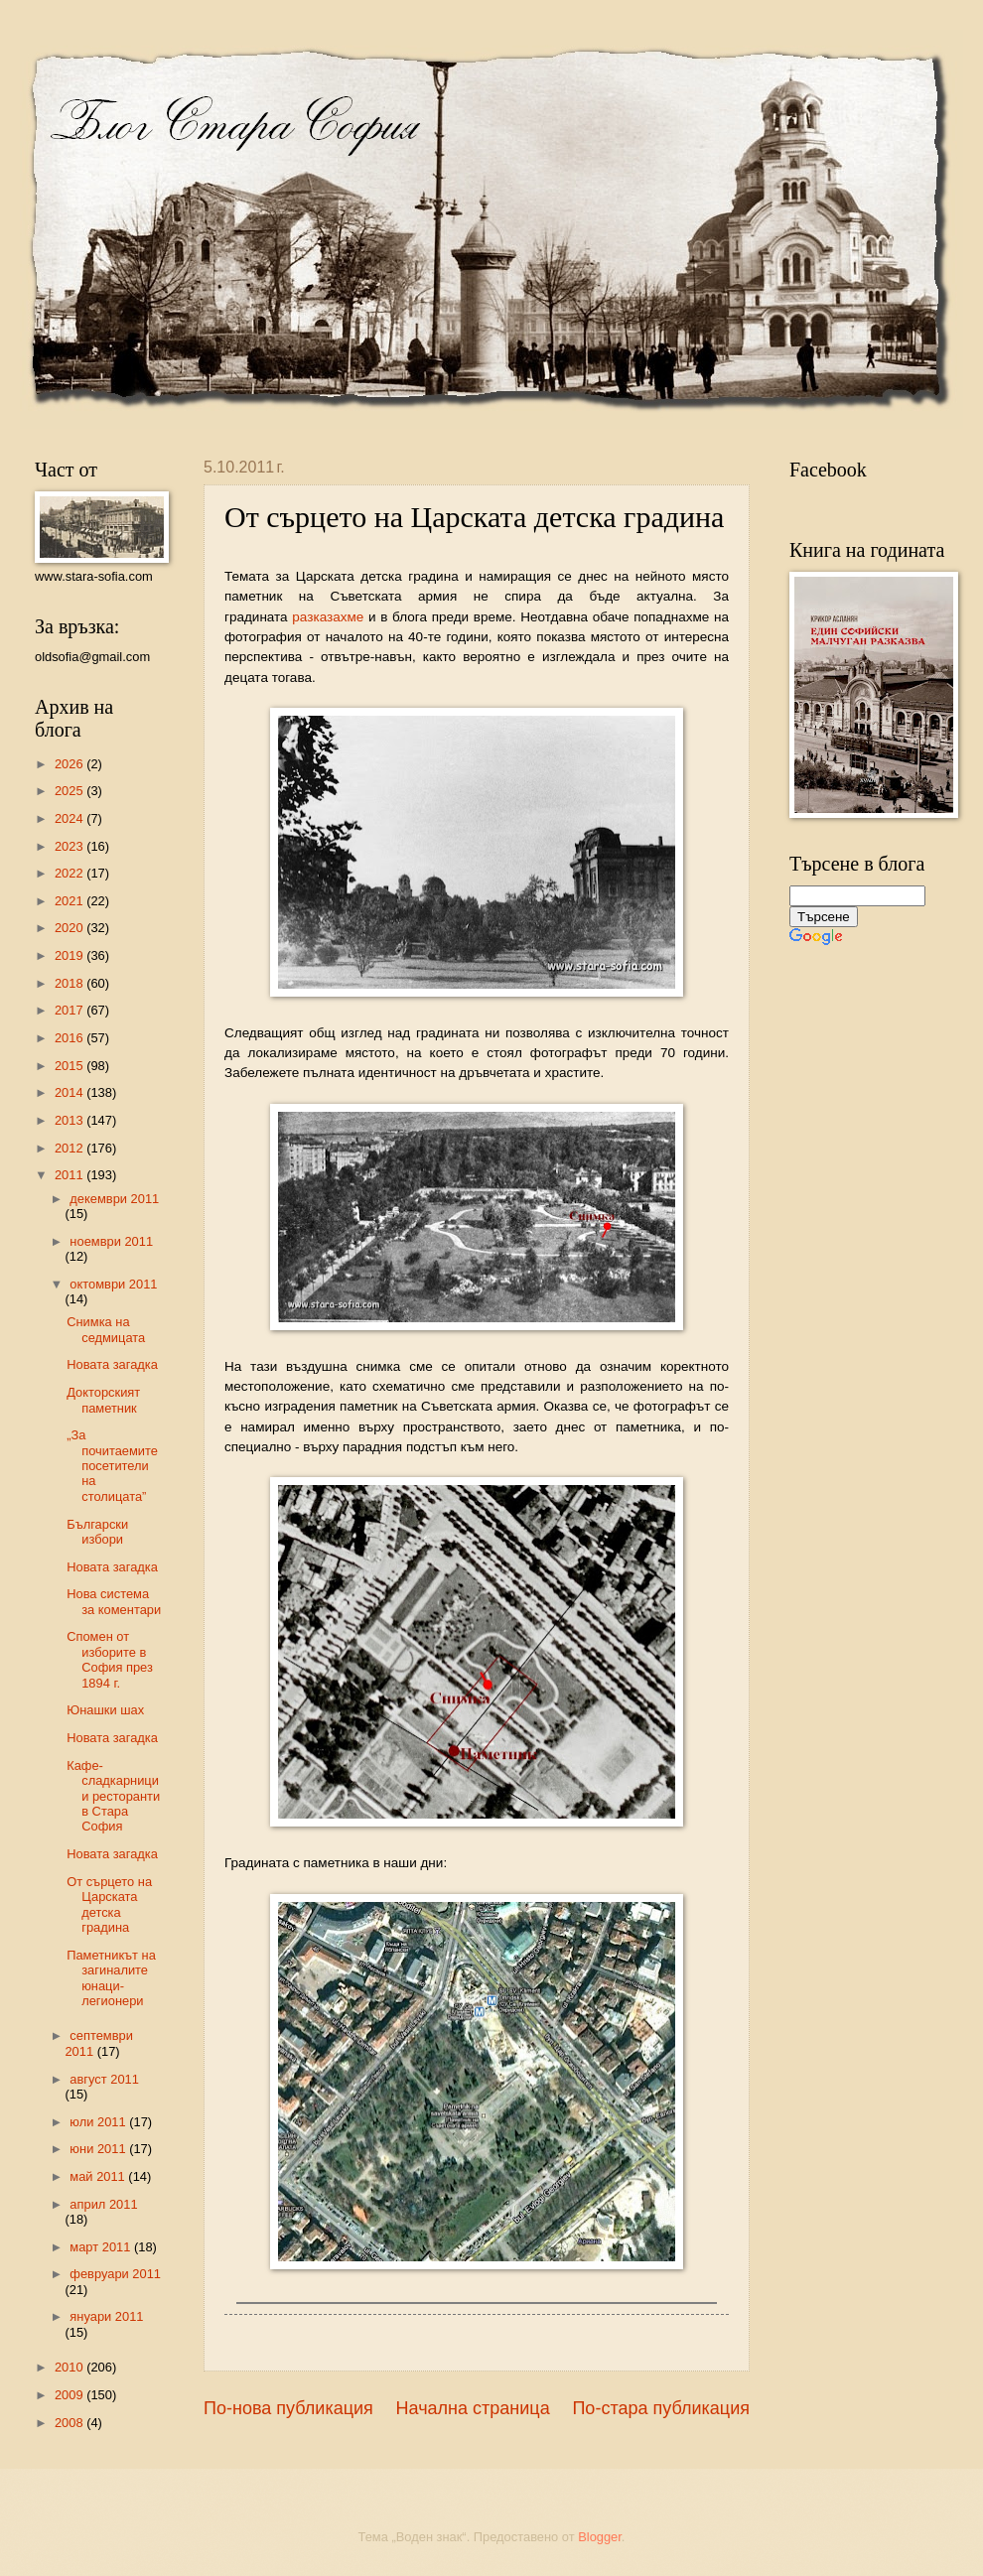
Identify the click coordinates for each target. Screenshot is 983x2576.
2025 (70, 790)
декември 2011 (114, 1198)
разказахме (327, 617)
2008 (70, 2422)
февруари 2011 (115, 2273)
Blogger (600, 2536)
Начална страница (473, 2408)
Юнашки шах (105, 1709)
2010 (70, 2367)
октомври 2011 (113, 1284)
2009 (70, 2394)
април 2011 (103, 2204)
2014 (70, 1092)
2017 (70, 1010)
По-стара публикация (661, 2408)
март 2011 (102, 2246)
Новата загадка (112, 1364)
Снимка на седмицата (106, 1329)
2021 (70, 900)
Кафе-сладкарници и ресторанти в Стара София (113, 1796)
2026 (70, 763)
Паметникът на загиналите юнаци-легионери (111, 1978)
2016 (70, 1037)
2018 (70, 983)
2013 (70, 1120)
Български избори (97, 1532)
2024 (70, 818)
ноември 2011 (111, 1241)
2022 (70, 873)
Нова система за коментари (114, 1601)
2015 (70, 1065)
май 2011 (99, 2176)
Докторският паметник (103, 1400)
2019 (70, 955)
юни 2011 (99, 2148)
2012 (70, 1148)
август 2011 (104, 2079)
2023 (70, 846)
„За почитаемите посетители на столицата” (112, 1465)
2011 (70, 1174)
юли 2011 (99, 2121)
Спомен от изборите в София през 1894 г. (110, 1659)
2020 (70, 927)
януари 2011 (106, 2316)
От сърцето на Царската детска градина (109, 1904)
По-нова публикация (288, 2408)
